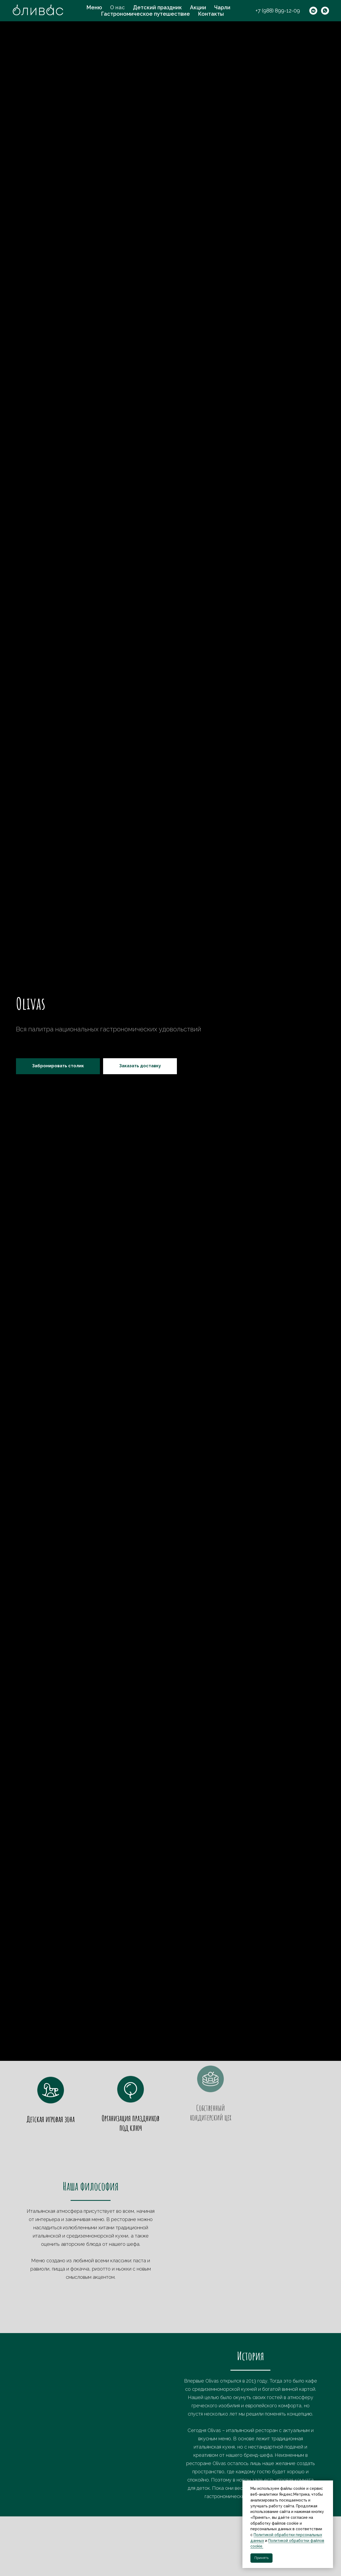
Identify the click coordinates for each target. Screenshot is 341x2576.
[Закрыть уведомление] (329, 2484)
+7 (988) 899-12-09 (277, 10)
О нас (117, 7)
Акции (198, 7)
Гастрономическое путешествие (145, 14)
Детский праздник (157, 7)
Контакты (211, 14)
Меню (94, 7)
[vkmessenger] (313, 11)
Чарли (222, 7)
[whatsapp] (325, 11)
